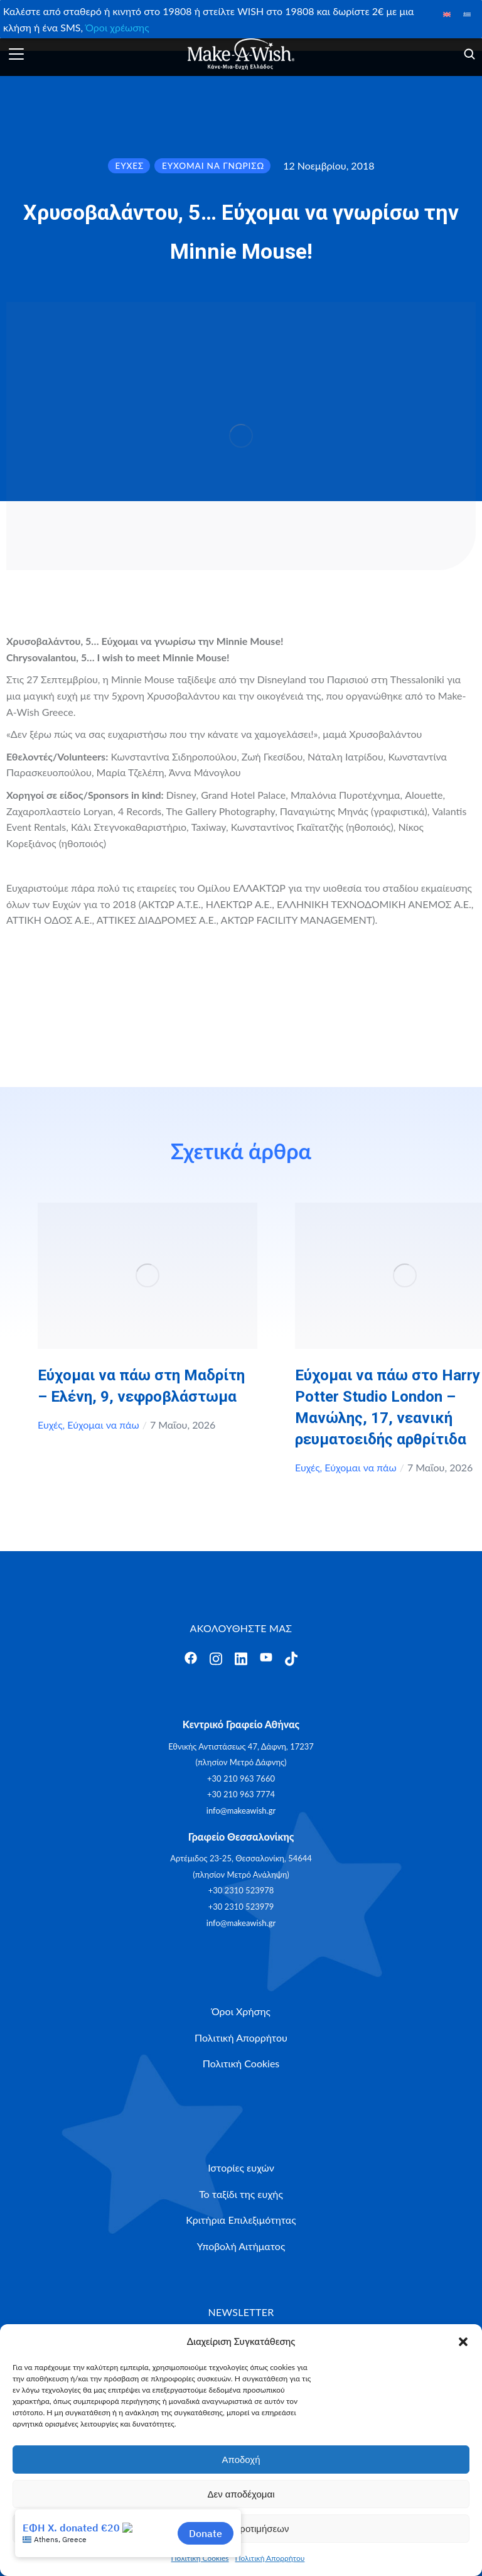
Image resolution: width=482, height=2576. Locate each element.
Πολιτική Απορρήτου (270, 2558)
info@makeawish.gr (241, 1810)
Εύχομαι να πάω (103, 1425)
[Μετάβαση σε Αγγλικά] (447, 13)
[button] (463, 2341)
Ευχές (50, 1425)
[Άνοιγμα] (16, 54)
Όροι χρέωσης (117, 27)
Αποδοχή (241, 2459)
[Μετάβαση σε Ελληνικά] (467, 13)
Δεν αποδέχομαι (240, 2494)
